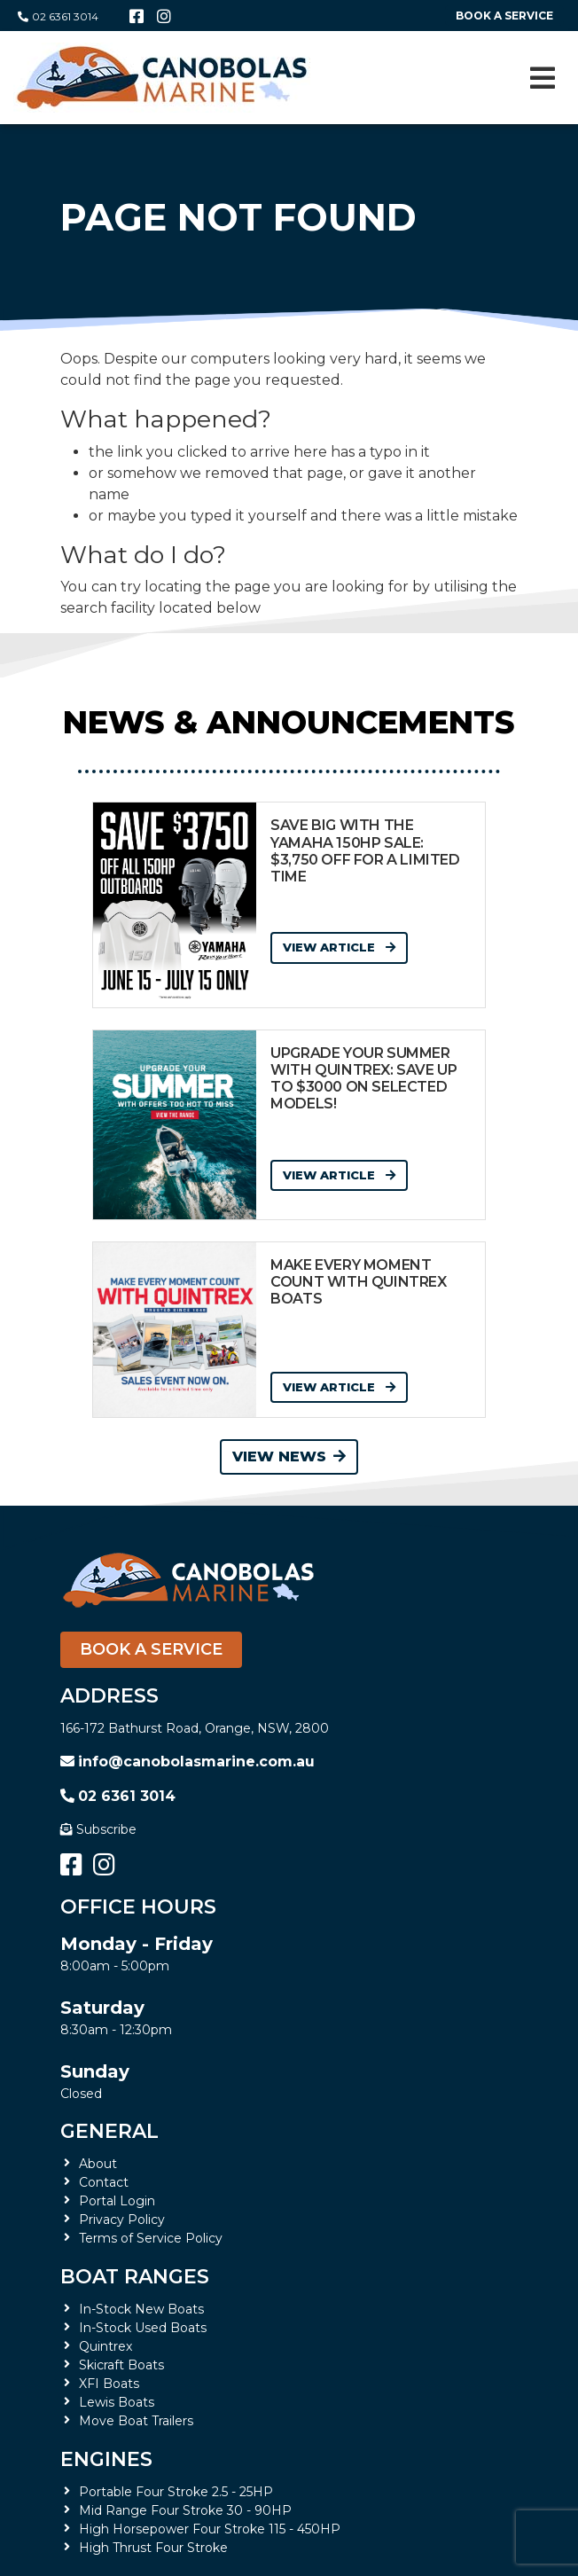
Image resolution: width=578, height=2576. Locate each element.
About (98, 2164)
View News (289, 1456)
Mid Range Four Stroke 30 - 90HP (185, 2510)
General (109, 2131)
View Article (339, 947)
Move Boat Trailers (136, 2421)
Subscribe (98, 1829)
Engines (106, 2459)
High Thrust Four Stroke (153, 2548)
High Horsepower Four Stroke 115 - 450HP (209, 2529)
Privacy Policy (122, 2220)
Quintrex (105, 2346)
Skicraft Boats (121, 2365)
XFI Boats (109, 2384)
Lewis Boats (116, 2402)
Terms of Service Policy (151, 2238)
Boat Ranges (134, 2277)
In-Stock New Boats (141, 2309)
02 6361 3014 (58, 16)
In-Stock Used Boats (143, 2328)
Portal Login (117, 2201)
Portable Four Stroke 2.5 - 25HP (176, 2492)
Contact (104, 2182)
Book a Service (151, 1649)
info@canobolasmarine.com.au (187, 1761)
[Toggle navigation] (542, 78)
